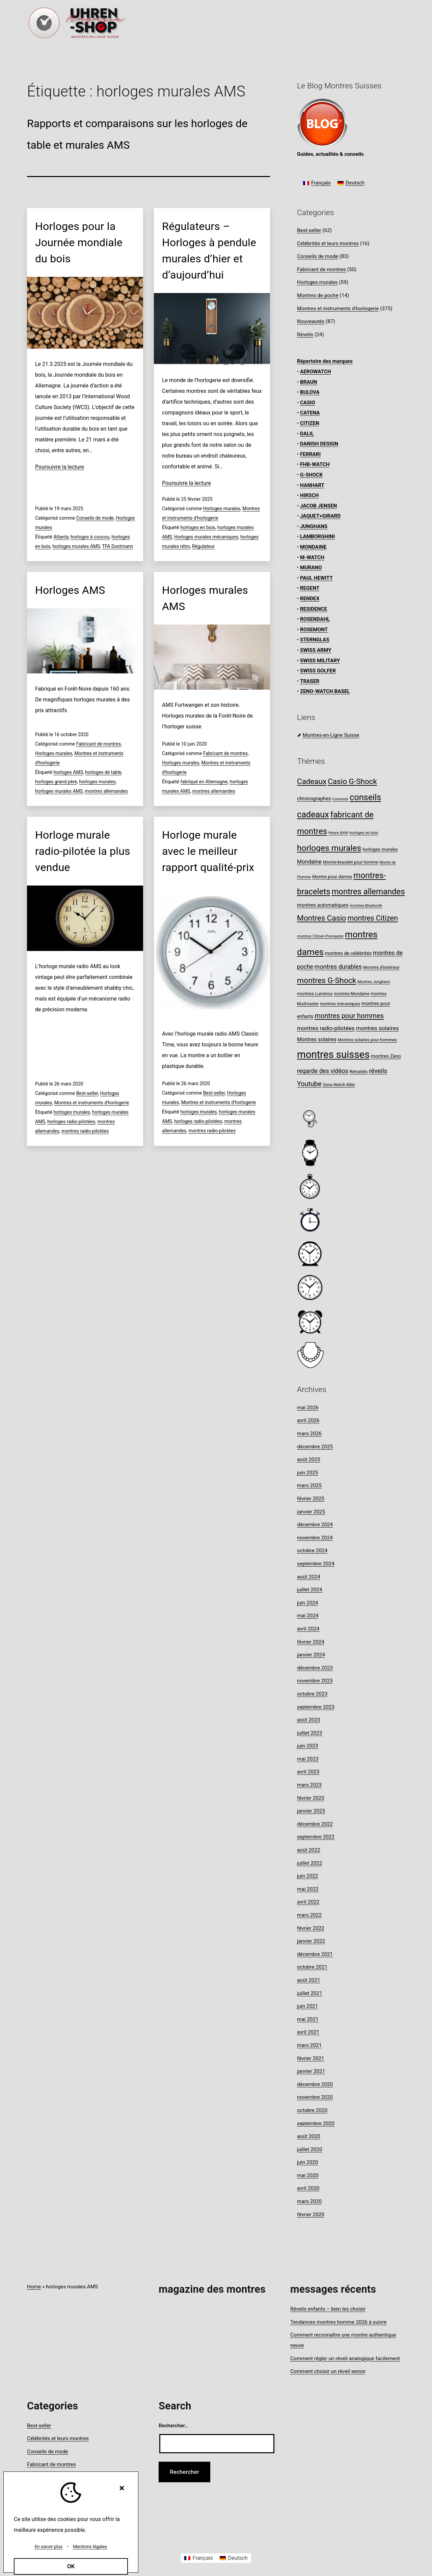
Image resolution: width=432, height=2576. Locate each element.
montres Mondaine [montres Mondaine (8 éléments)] (352, 993)
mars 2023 (309, 1785)
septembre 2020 (315, 2123)
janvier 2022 (311, 1941)
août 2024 (308, 1577)
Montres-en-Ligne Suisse (331, 735)
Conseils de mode (95, 518)
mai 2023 (308, 1759)
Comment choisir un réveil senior (328, 2371)
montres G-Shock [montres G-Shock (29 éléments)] (326, 980)
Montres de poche (318, 295)
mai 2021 (308, 2019)
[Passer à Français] (317, 183)
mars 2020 (309, 2201)
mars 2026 (309, 1433)
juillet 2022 (309, 1863)
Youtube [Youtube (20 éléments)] (309, 1084)
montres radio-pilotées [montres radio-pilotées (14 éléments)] (326, 1028)
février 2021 (310, 2058)
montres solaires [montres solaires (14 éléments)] (377, 1028)
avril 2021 (308, 2032)
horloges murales (97, 781)
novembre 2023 (315, 1681)
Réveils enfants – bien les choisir (328, 2309)
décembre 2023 (315, 1668)
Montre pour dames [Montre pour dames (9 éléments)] (332, 876)
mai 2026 (308, 1408)
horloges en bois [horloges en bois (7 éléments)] (363, 832)
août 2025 (308, 1459)
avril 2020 (308, 2188)
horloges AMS (68, 772)
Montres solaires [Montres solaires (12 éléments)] (316, 1039)
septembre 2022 (315, 1837)
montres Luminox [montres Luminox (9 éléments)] (314, 993)
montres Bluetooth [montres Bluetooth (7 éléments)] (366, 905)
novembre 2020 (315, 2097)
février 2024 (310, 1642)
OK (71, 2566)
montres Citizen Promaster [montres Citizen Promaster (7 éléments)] (320, 936)
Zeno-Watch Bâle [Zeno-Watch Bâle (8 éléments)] (339, 1084)
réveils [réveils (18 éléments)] (378, 1071)
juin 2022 (307, 1876)
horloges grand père (56, 781)
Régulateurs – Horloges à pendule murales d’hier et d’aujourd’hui (209, 250)
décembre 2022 (315, 1824)
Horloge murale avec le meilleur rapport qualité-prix (208, 851)
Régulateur (203, 546)
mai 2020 (308, 2175)
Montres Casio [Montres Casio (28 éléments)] (321, 918)
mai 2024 (308, 1616)
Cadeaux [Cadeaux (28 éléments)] (311, 781)
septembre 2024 (315, 1564)
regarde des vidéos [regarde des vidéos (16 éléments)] (322, 1070)
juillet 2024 (309, 1590)
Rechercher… (173, 2426)
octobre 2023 (312, 1694)
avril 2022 (308, 1902)
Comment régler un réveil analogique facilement (345, 2358)
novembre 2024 (315, 1538)
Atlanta (61, 537)
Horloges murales (221, 508)
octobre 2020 (312, 2110)
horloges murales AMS (76, 546)
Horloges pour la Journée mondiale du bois (79, 242)
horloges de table (103, 772)
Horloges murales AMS (205, 598)
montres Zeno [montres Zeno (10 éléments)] (386, 1056)
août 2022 (308, 1850)
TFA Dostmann (117, 546)
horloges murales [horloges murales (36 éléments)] (329, 848)
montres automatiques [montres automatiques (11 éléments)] (323, 905)
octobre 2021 (312, 1967)
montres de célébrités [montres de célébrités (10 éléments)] (348, 953)
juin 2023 (307, 1746)
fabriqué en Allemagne (204, 781)
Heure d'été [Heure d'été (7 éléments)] (338, 832)
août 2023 (308, 1720)
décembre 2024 (315, 1525)
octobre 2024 (312, 1550)
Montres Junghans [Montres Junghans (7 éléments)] (373, 981)
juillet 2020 (309, 2149)
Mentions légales (90, 2546)
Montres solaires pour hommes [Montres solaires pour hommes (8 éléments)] (367, 1039)
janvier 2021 (311, 2071)
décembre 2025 (315, 1447)
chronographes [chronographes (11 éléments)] (314, 798)
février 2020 (310, 2214)
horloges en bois (198, 527)
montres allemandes (106, 791)
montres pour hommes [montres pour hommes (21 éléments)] (349, 1016)
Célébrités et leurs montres (328, 243)
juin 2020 (307, 2162)
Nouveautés (310, 321)
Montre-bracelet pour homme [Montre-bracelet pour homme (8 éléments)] (350, 862)
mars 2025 (309, 1485)
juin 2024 (307, 1603)
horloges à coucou (90, 537)
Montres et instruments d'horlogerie (91, 1102)
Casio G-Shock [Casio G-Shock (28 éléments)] (352, 781)
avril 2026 (308, 1420)
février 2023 (310, 1798)
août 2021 (308, 1980)
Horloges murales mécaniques (206, 537)
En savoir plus (48, 2546)
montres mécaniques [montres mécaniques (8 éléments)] (340, 1003)
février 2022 (310, 1928)
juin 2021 (307, 2006)
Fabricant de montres (98, 744)
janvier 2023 (311, 1811)
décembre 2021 (315, 1954)
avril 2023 (308, 1772)
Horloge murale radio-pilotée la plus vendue (82, 851)
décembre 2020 (315, 2084)
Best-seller (87, 1093)
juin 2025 (307, 1473)
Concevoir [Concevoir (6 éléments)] (340, 799)
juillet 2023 (309, 1733)
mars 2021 (309, 2045)
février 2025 (310, 1499)
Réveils (305, 334)
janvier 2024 (311, 1655)
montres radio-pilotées (85, 1131)
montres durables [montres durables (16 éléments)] (338, 966)
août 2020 (308, 2136)
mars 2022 (309, 1915)
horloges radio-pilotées (71, 1121)
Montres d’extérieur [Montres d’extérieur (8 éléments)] (381, 967)
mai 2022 (308, 1889)
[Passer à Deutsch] (351, 183)
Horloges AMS (70, 590)
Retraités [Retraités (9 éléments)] (358, 1071)
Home (34, 2287)
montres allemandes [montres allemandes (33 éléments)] (368, 891)
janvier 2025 (311, 1512)
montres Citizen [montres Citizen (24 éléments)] (373, 918)
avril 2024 (308, 1629)
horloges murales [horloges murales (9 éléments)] (380, 849)
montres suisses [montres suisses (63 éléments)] (333, 1054)
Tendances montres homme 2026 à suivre (338, 2322)
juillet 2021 (309, 1993)
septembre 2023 (315, 1707)
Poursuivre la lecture (59, 467)
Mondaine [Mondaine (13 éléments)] (309, 862)
